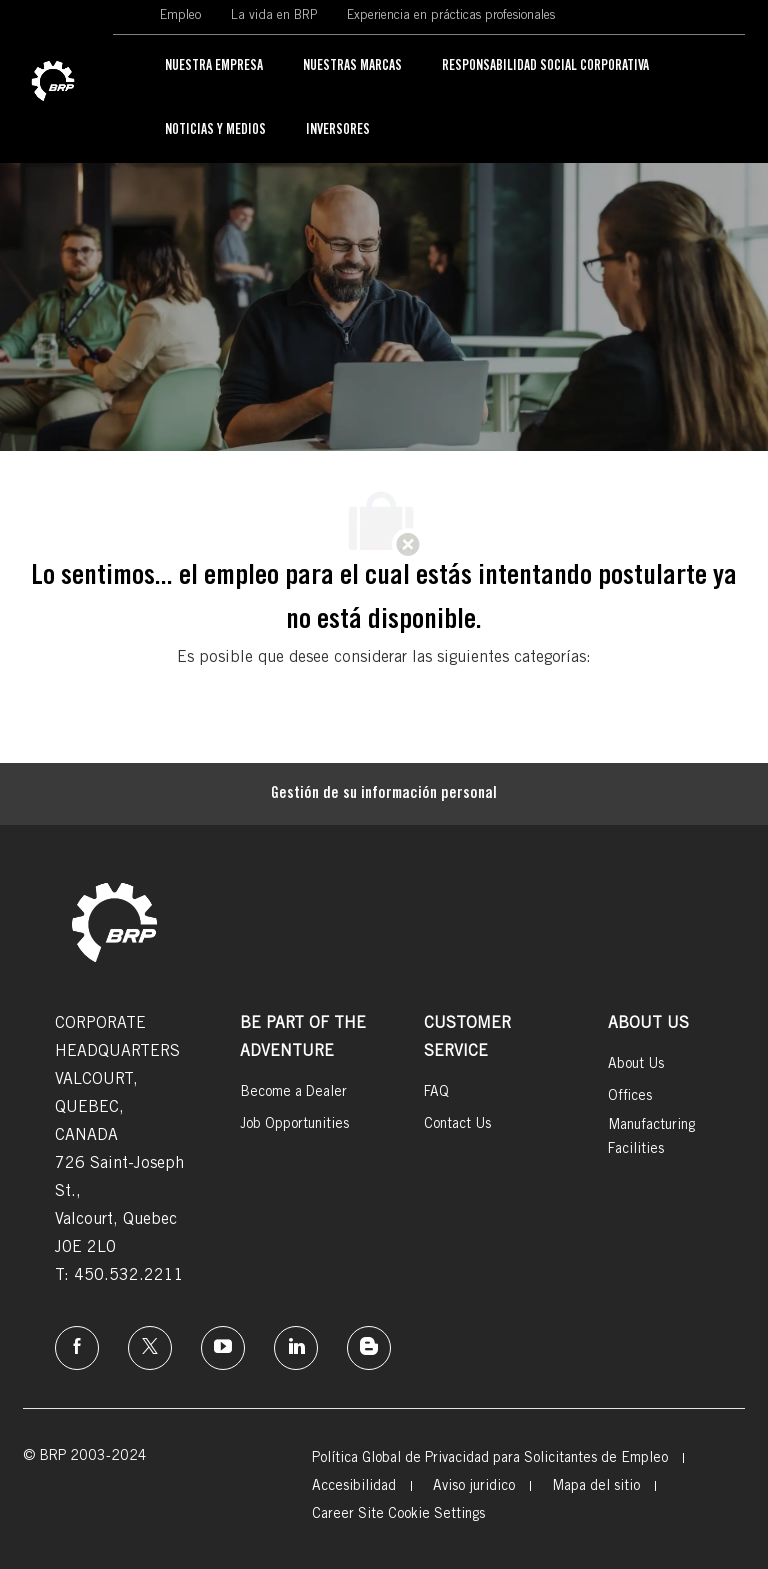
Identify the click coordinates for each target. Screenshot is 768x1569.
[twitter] (150, 1348)
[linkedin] (296, 1348)
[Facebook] (77, 1348)
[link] (53, 82)
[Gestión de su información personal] (384, 794)
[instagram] (223, 1348)
